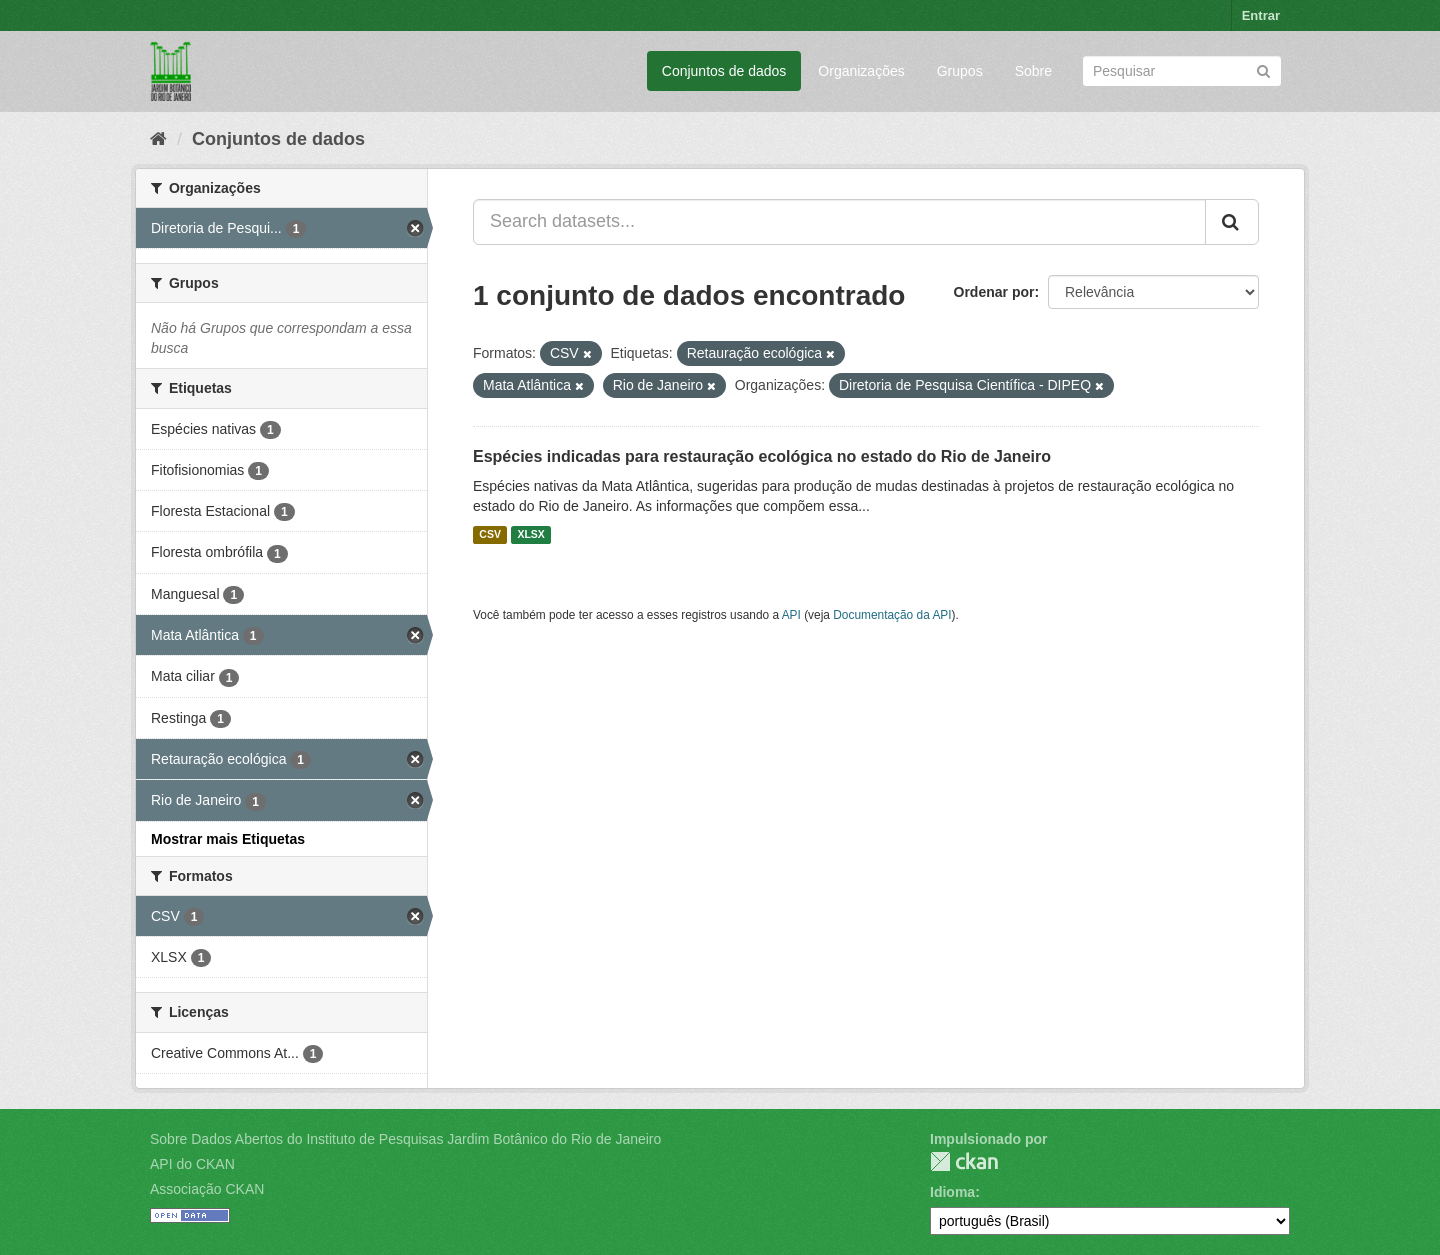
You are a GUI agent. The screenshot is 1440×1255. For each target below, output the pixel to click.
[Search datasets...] (839, 222)
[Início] (158, 139)
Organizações (861, 71)
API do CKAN (192, 1164)
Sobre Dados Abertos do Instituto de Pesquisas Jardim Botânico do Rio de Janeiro (405, 1139)
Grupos (960, 71)
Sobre (1033, 71)
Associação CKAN (207, 1189)
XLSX (530, 535)
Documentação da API (892, 615)
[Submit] (1263, 69)
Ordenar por (994, 292)
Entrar (1261, 15)
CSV (490, 535)
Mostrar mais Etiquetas (228, 839)
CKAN (964, 1161)
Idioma (952, 1192)
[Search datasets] (1182, 71)
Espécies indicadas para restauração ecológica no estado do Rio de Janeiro (762, 456)
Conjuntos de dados (724, 71)
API (791, 615)
